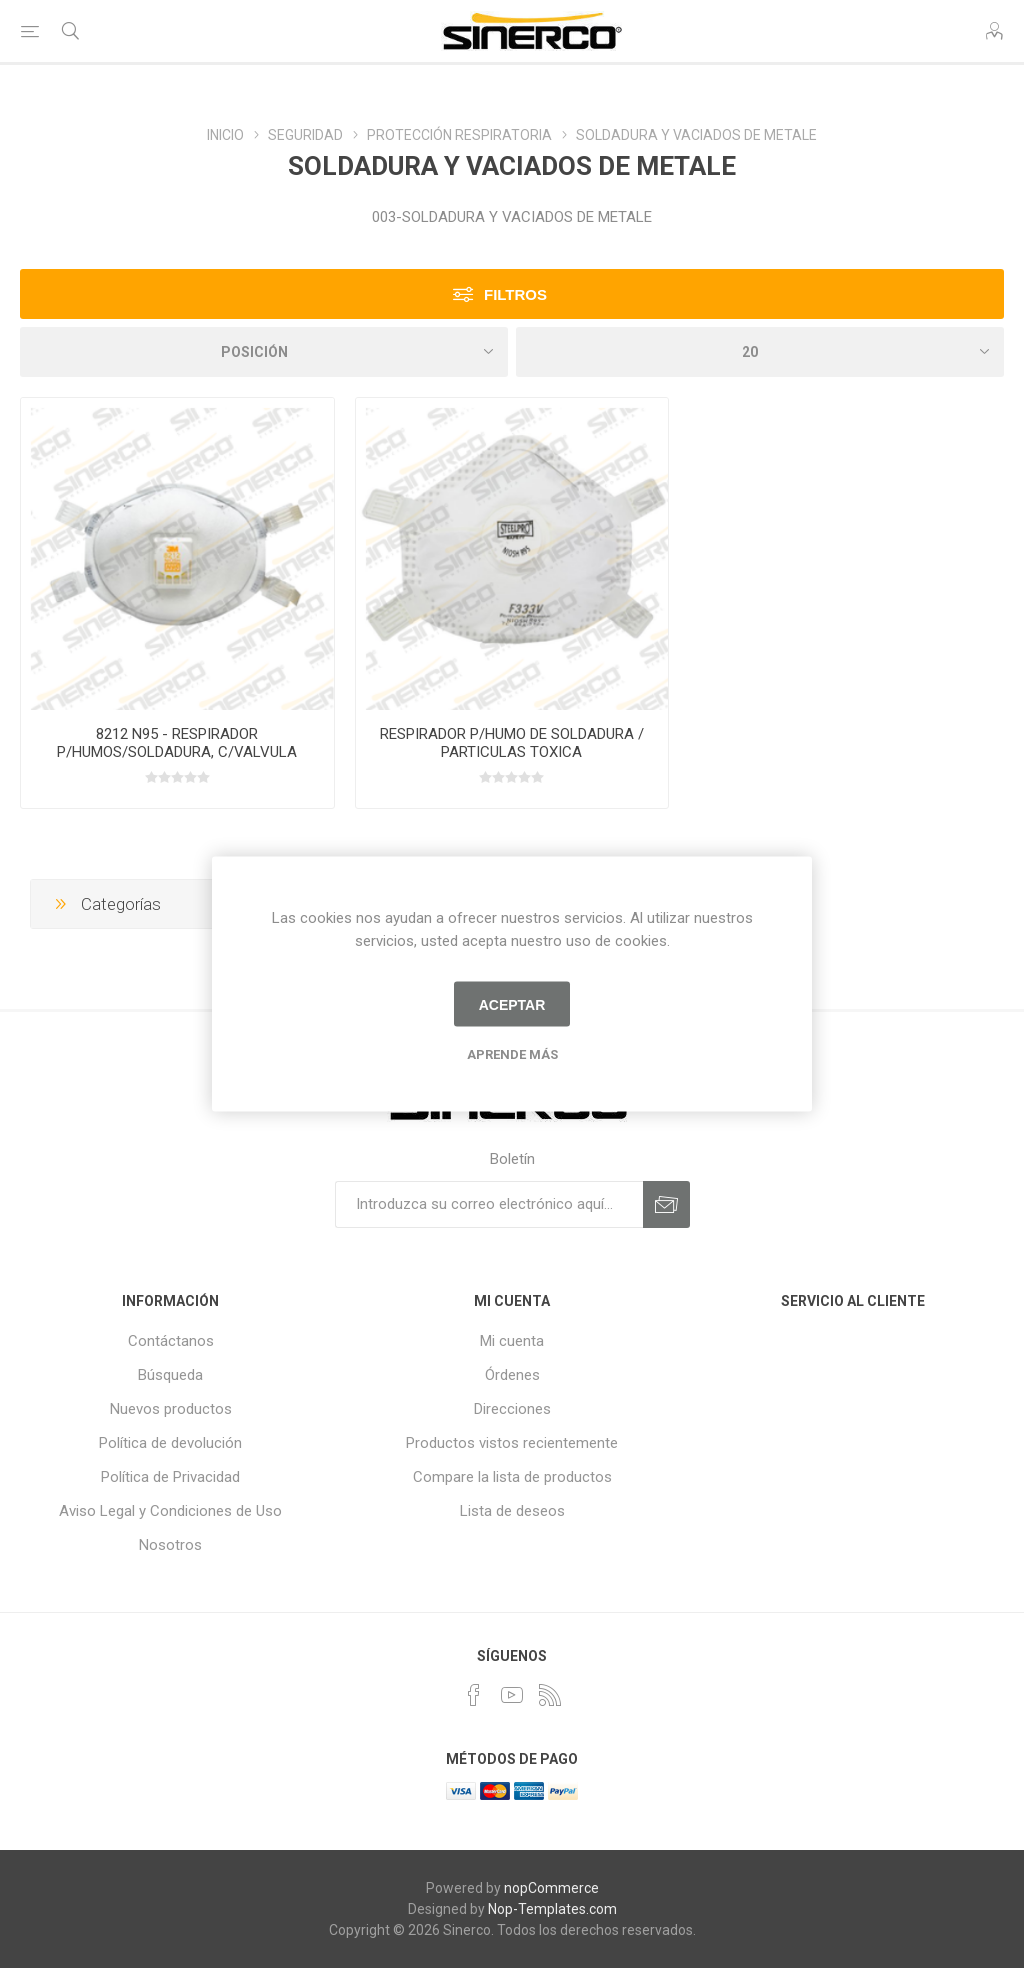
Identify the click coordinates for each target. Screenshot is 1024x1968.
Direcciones (512, 1409)
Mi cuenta (512, 1341)
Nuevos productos (171, 1409)
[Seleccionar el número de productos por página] (760, 352)
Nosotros (170, 1545)
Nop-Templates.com (552, 1909)
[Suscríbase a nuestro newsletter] (489, 1204)
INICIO (225, 135)
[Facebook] (474, 1695)
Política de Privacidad (170, 1477)
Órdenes (512, 1375)
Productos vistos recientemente (512, 1443)
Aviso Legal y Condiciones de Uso (170, 1511)
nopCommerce (551, 1888)
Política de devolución (170, 1443)
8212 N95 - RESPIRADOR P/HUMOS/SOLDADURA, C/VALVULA (177, 743)
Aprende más (512, 1054)
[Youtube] (512, 1695)
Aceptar (512, 1004)
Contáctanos (171, 1341)
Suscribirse (666, 1204)
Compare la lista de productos (512, 1477)
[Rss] (550, 1695)
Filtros (515, 294)
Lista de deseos (512, 1511)
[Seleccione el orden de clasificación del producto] (264, 352)
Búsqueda (170, 1375)
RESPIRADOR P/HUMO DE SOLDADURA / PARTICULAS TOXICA (512, 743)
